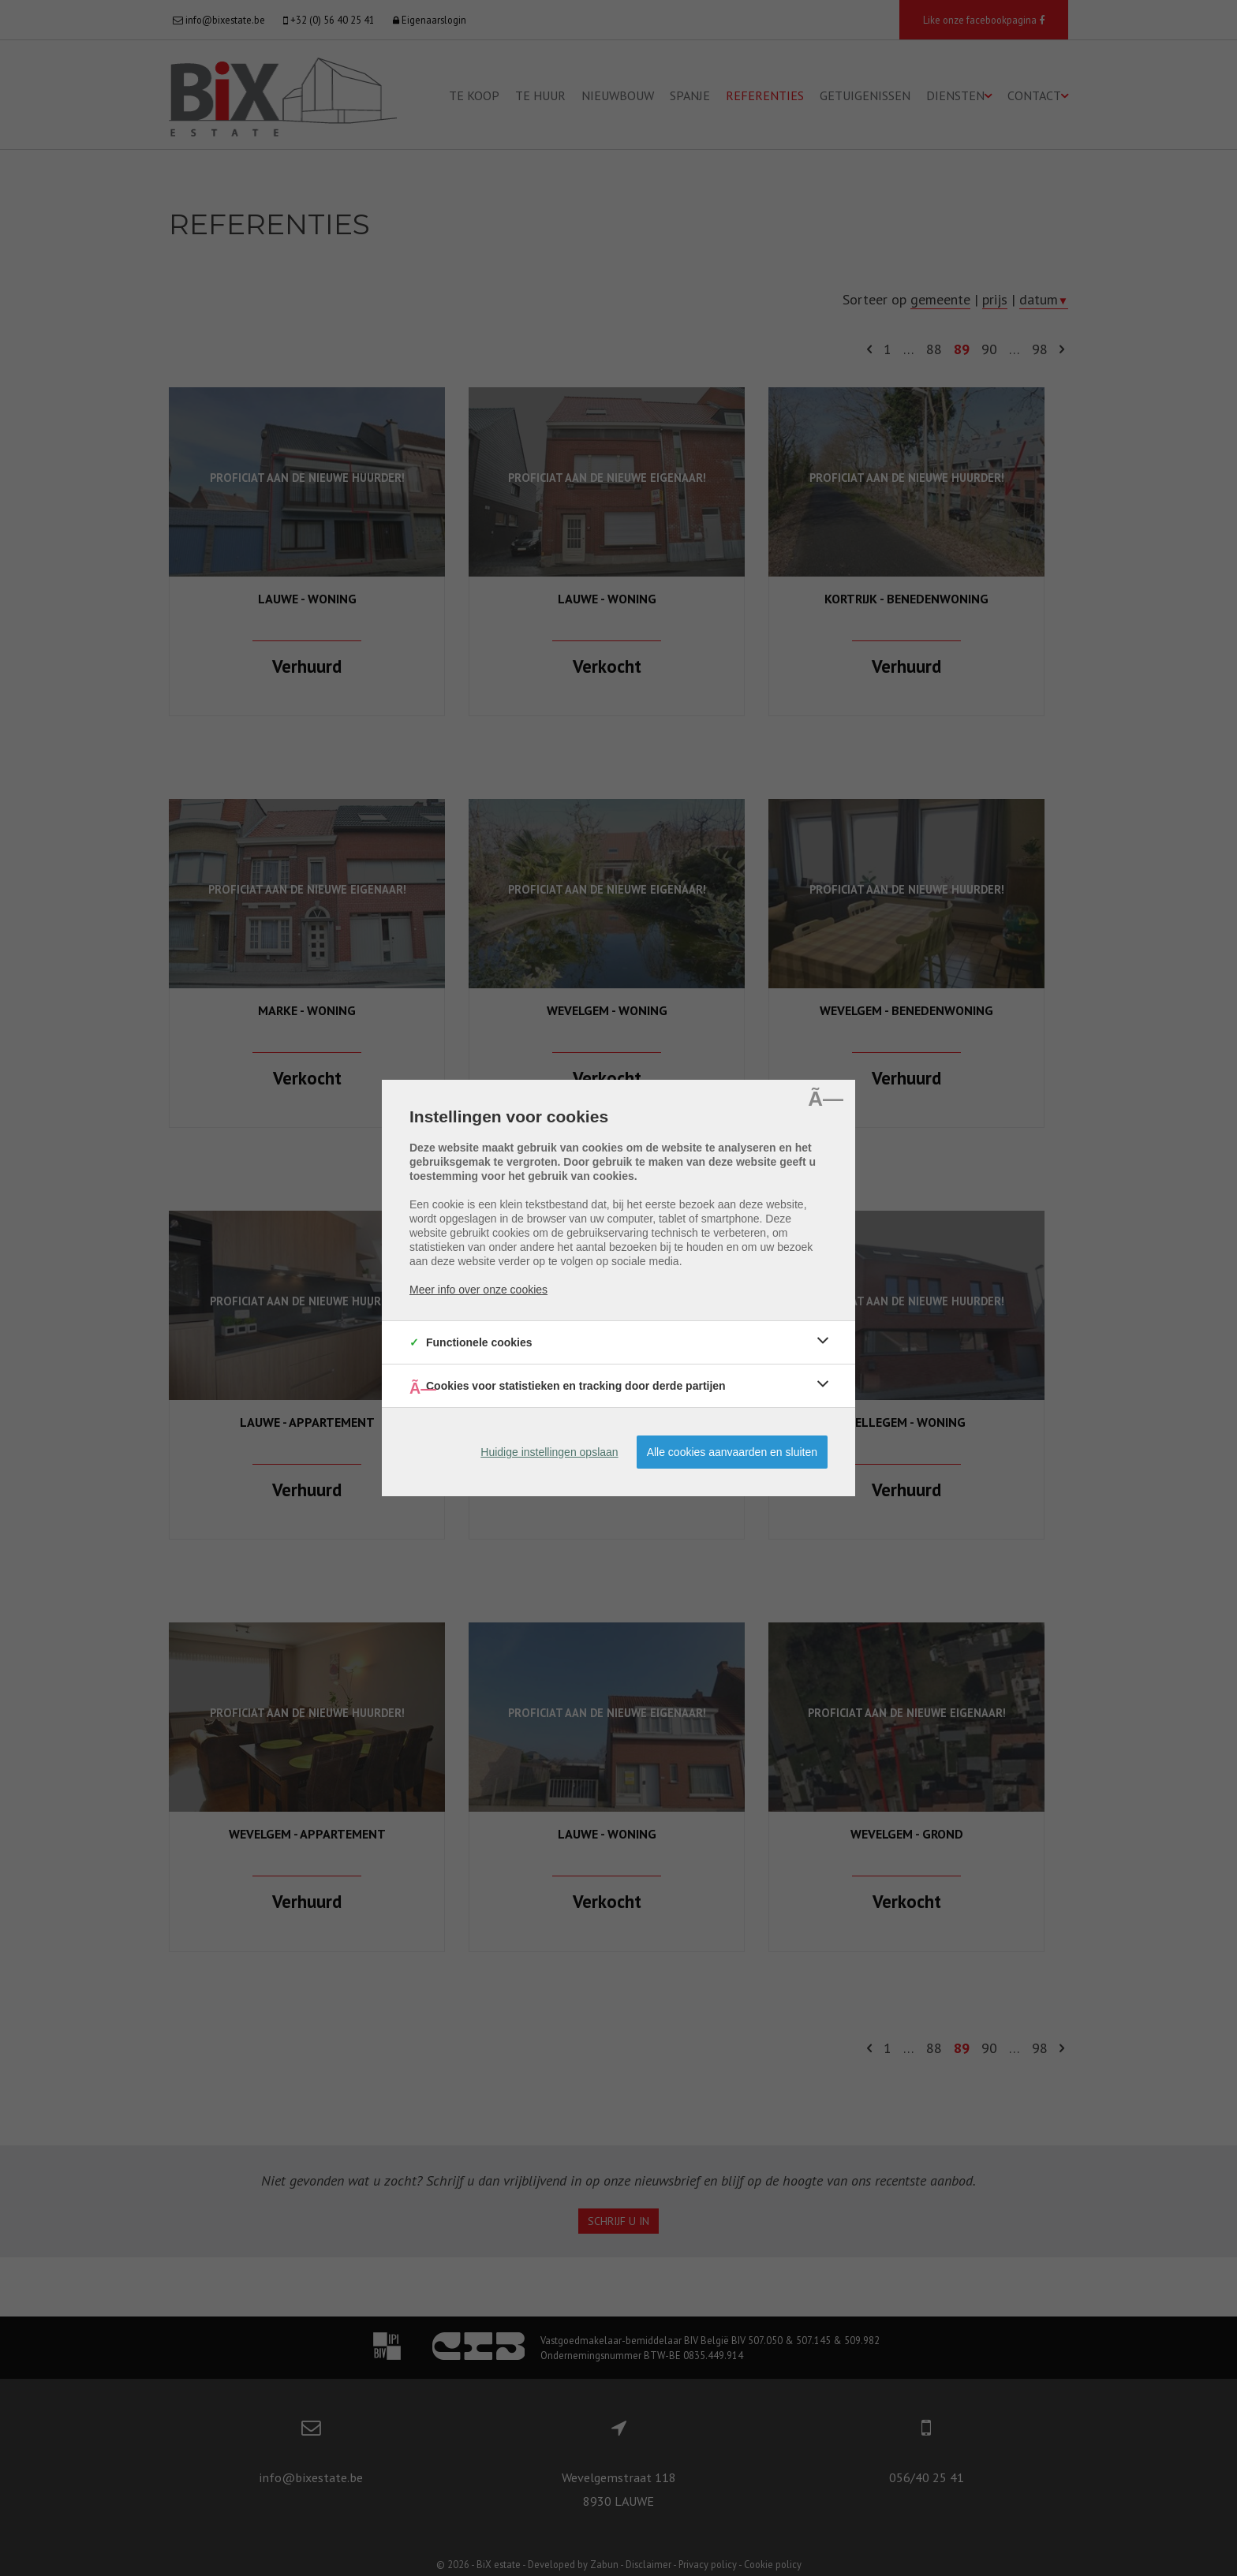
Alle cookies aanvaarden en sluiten (732, 1452)
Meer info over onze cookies (478, 1289)
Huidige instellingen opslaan (549, 1452)
